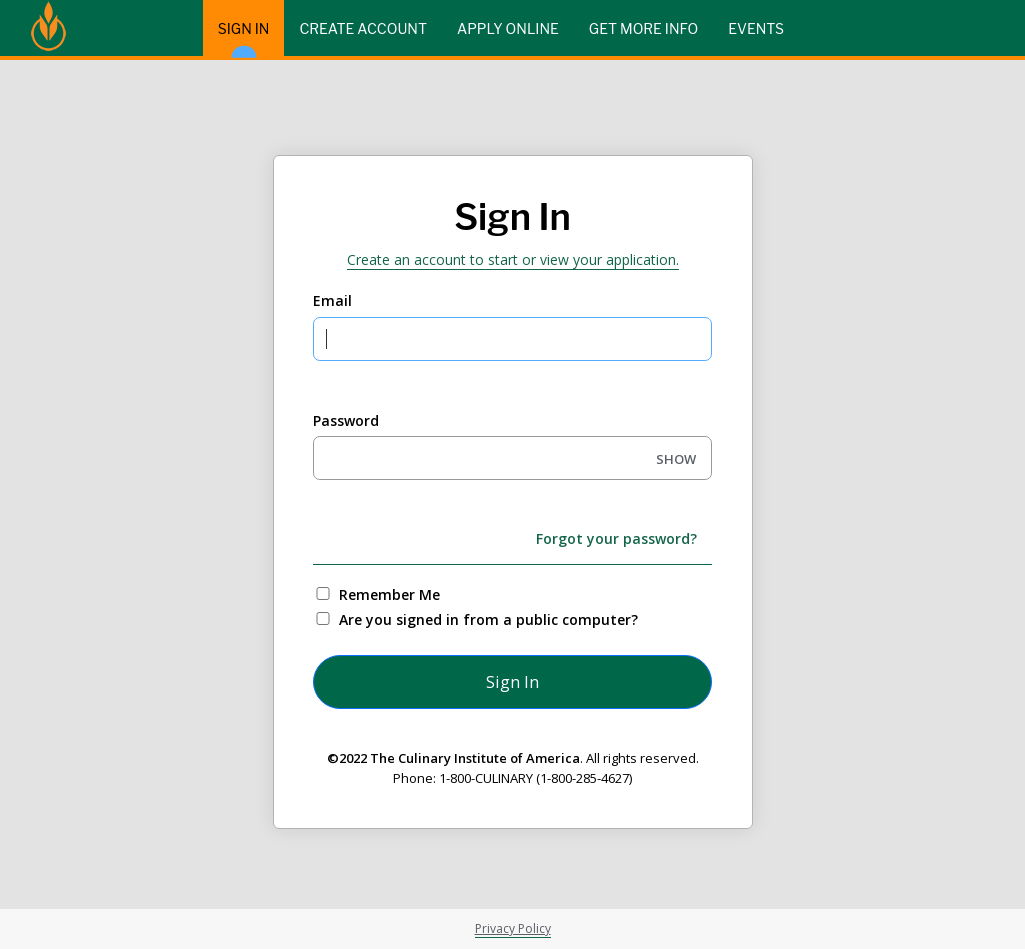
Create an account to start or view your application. (513, 259)
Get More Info (643, 28)
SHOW (676, 459)
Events (756, 28)
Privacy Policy (513, 928)
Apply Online (508, 28)
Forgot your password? (616, 538)
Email (332, 300)
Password (346, 420)
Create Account (363, 28)
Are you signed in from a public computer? (488, 619)
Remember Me (389, 594)
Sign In (244, 38)
